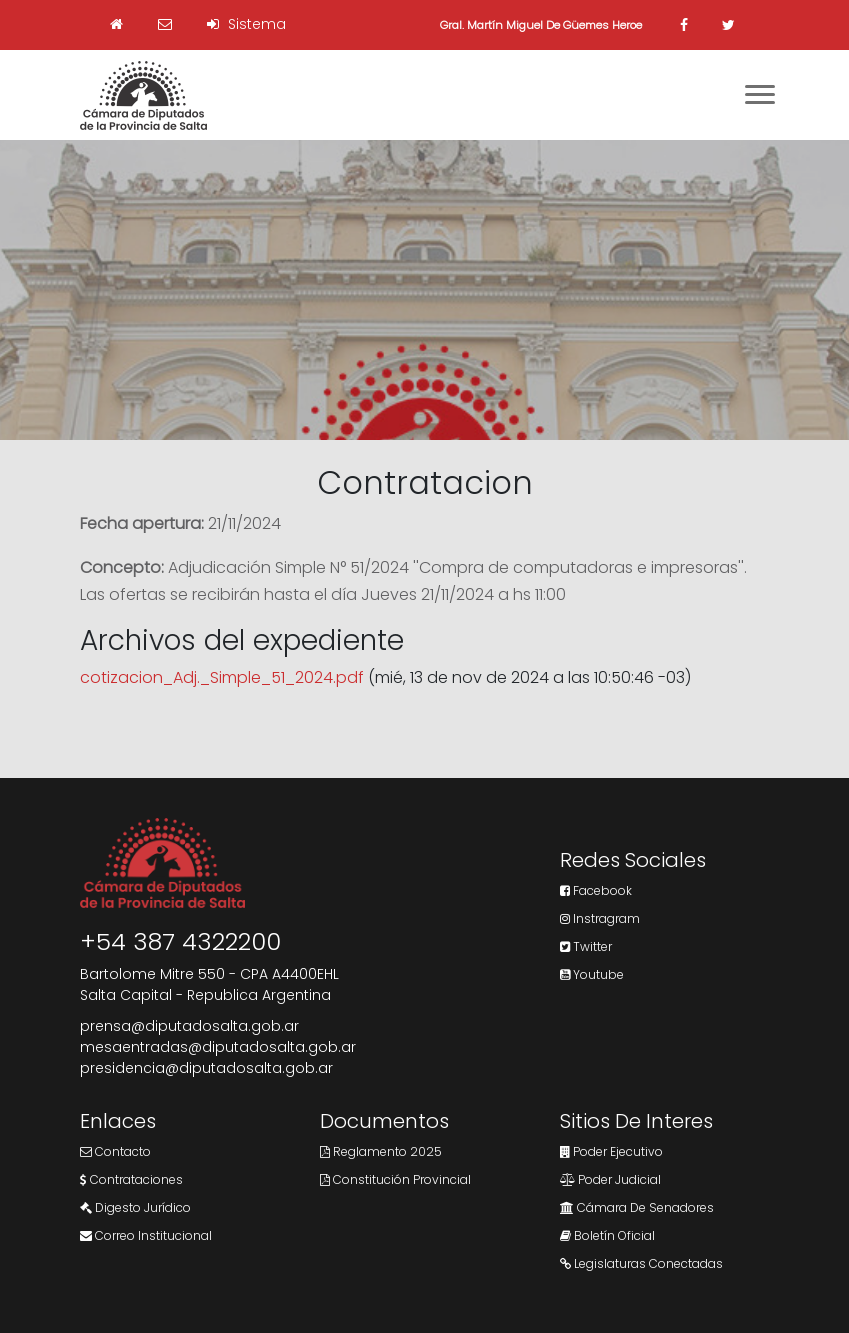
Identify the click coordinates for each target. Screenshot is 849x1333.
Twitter (586, 946)
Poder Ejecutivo (611, 1151)
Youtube (592, 974)
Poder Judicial (610, 1179)
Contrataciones (131, 1179)
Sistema (246, 24)
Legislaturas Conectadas (641, 1263)
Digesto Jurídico (135, 1207)
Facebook (596, 890)
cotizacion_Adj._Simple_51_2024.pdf (222, 677)
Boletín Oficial (607, 1235)
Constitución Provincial (395, 1179)
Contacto (115, 1151)
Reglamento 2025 (381, 1151)
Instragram (600, 918)
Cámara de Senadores (637, 1207)
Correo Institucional (146, 1235)
